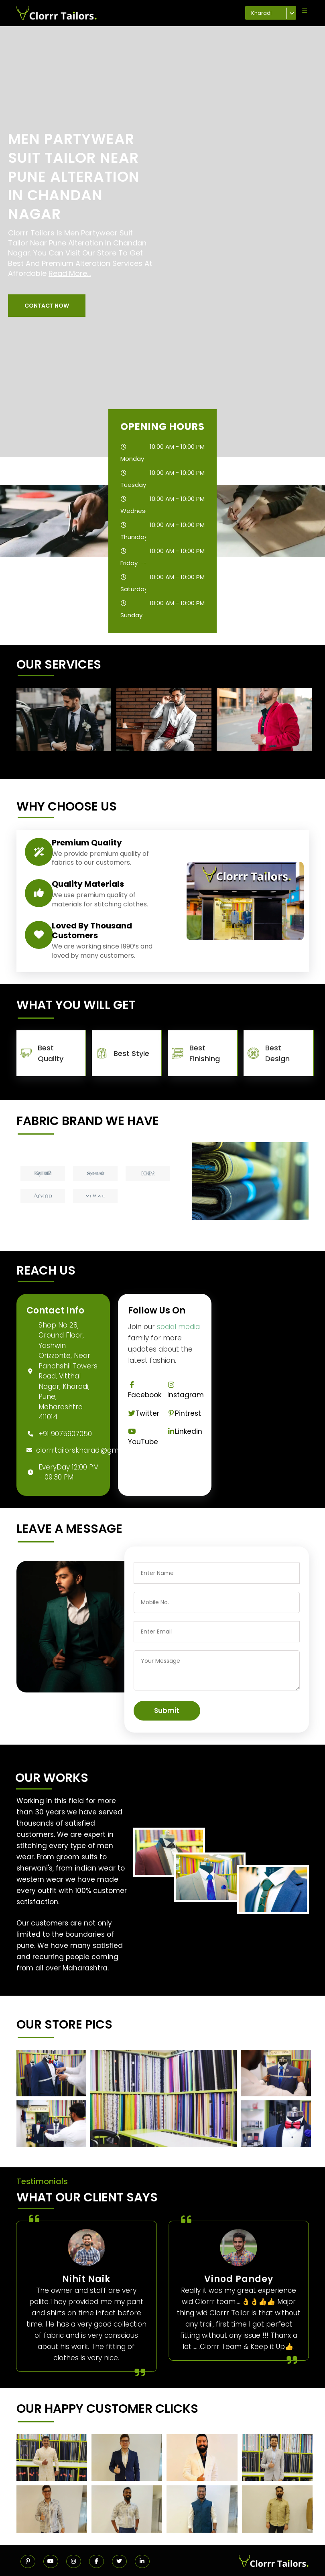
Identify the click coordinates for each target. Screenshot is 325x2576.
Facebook (144, 1390)
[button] (46, 305)
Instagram (185, 1390)
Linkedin (184, 1431)
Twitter (143, 1413)
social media (178, 1327)
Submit (166, 1710)
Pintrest (184, 1413)
